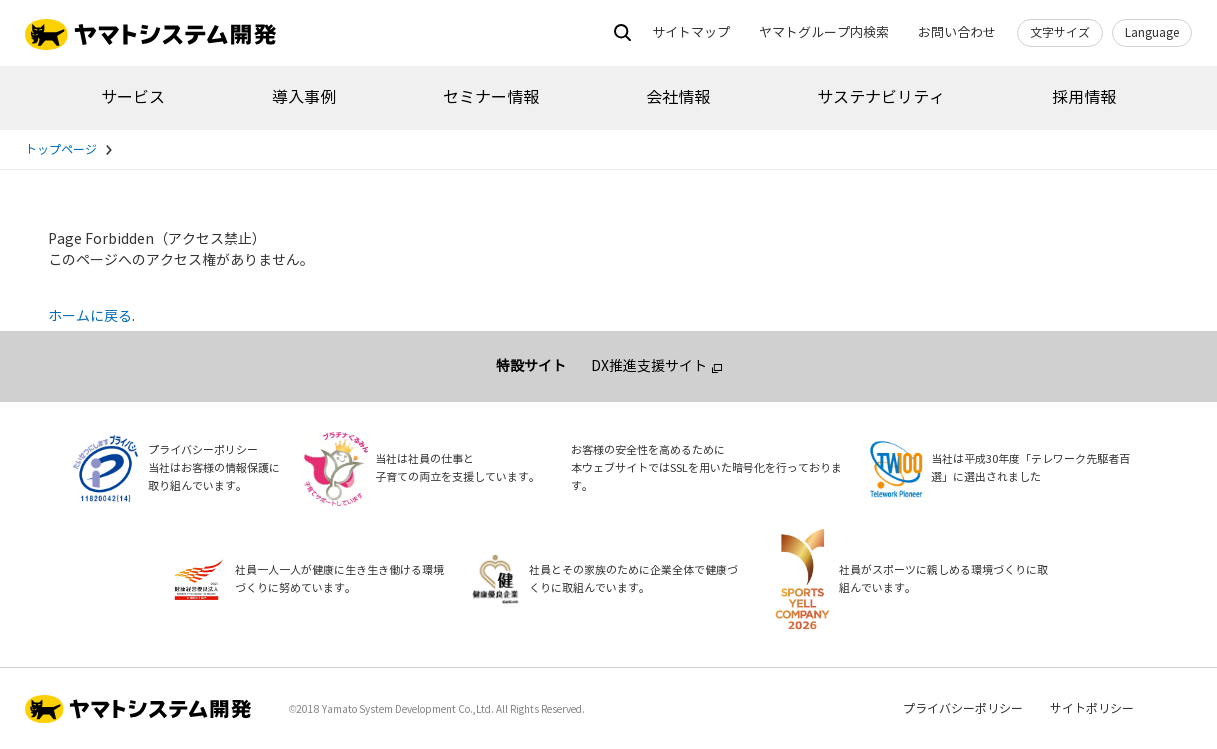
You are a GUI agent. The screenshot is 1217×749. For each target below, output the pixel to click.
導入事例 (304, 97)
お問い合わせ (957, 33)
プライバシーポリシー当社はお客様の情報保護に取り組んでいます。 (214, 468)
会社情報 (678, 97)
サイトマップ (691, 33)
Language (1152, 33)
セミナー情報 (491, 97)
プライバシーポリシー (963, 709)
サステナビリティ (881, 97)
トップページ (61, 150)
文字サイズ (1060, 33)
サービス (133, 97)
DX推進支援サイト (649, 366)
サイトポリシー (1092, 709)
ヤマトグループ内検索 (824, 33)
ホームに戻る (90, 316)
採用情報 (1084, 97)
